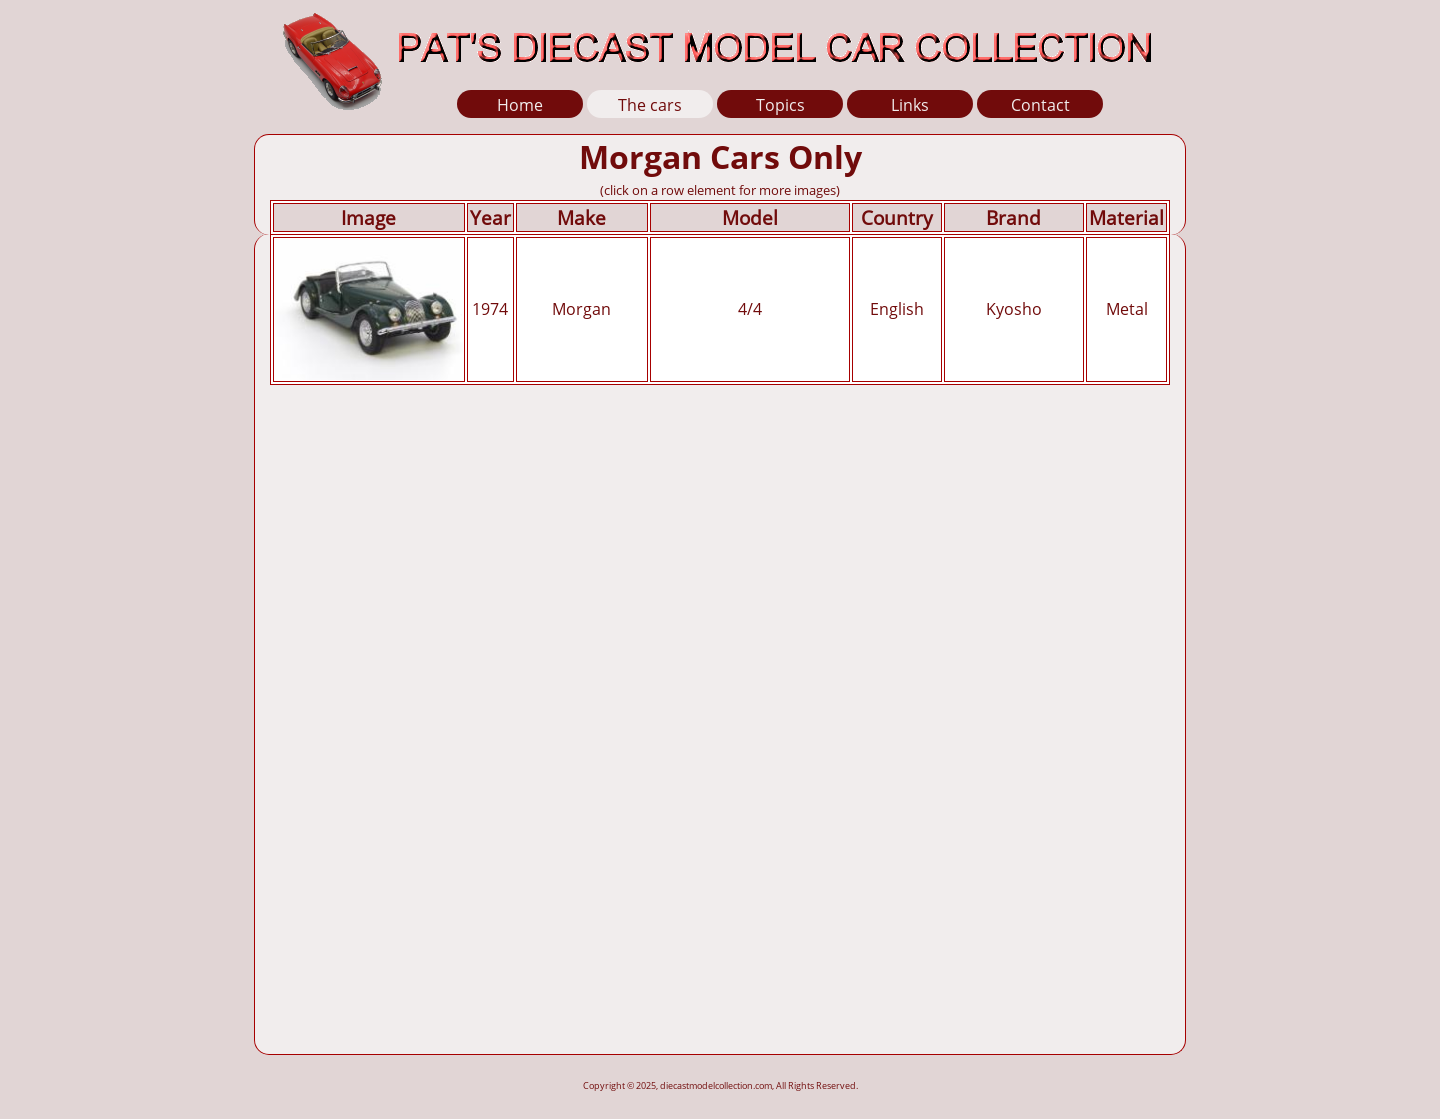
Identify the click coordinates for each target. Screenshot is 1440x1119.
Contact (1040, 105)
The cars (650, 105)
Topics (780, 105)
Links (910, 105)
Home (520, 105)
